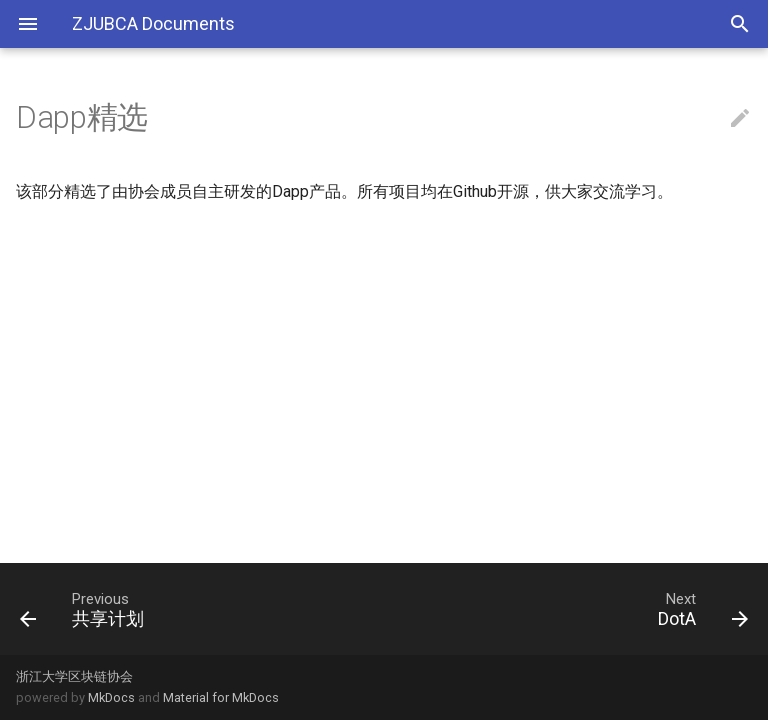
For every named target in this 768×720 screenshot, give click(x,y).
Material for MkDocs (221, 697)
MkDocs (111, 697)
